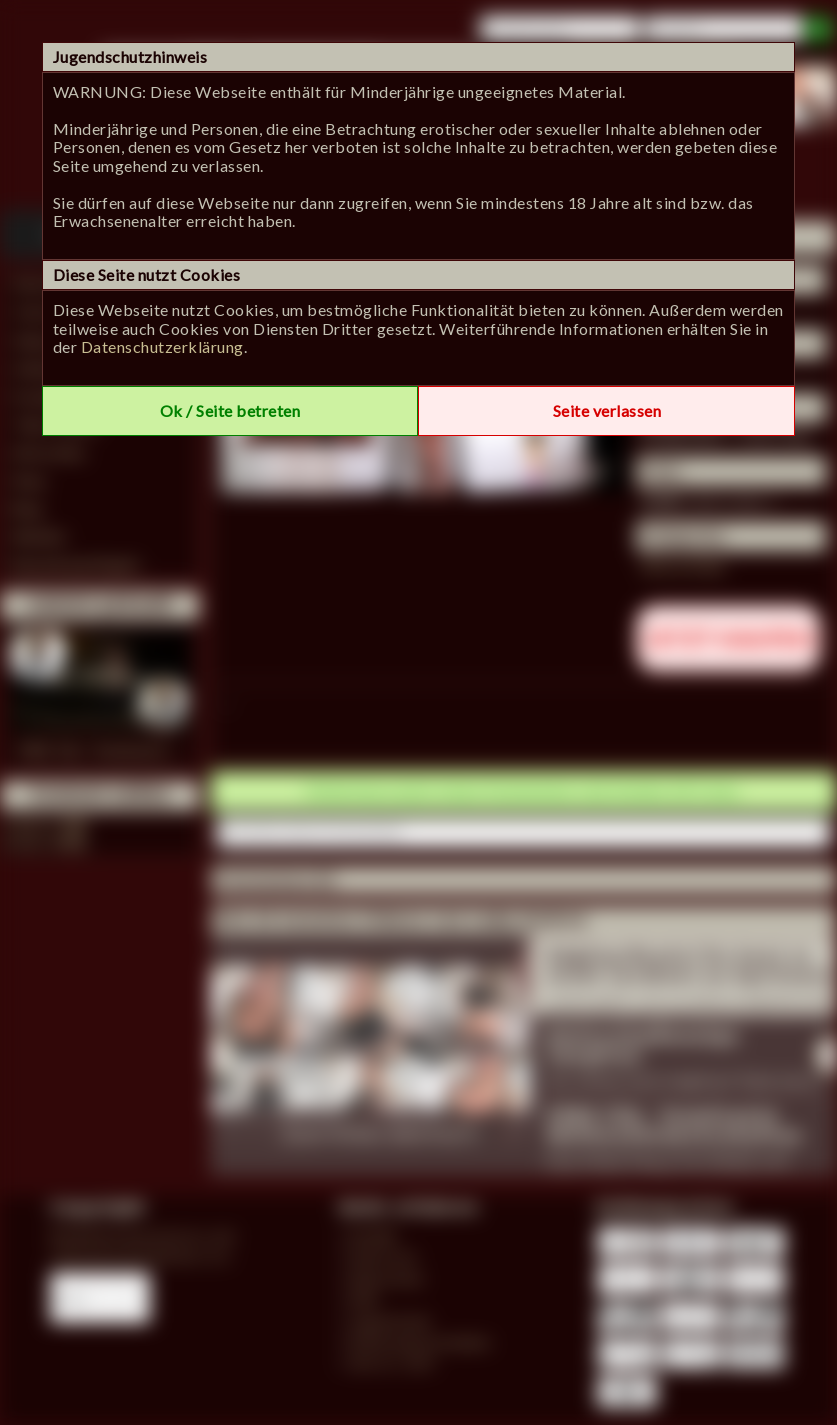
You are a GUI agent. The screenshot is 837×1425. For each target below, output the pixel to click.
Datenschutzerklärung (162, 346)
